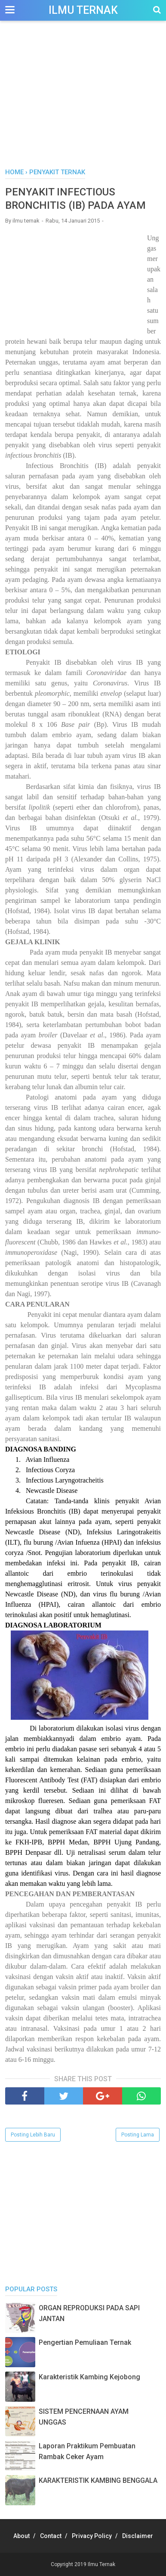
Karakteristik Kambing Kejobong (89, 2377)
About (21, 2535)
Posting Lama (137, 2135)
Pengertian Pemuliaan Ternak (85, 2342)
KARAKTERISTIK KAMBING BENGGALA (98, 2480)
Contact (50, 2535)
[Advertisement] (83, 98)
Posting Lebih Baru (33, 2135)
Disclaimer (137, 2535)
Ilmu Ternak (83, 10)
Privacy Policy (92, 2535)
